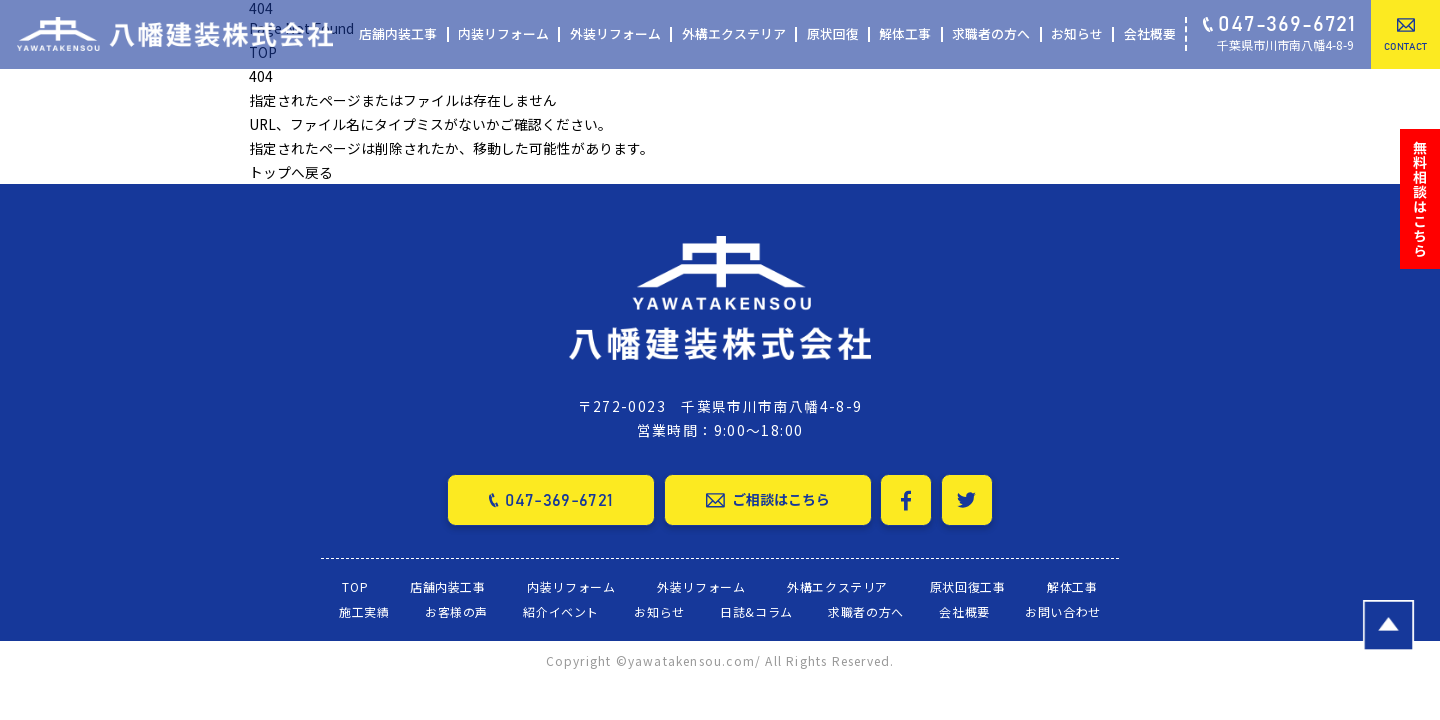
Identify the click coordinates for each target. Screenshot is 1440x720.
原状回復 (833, 34)
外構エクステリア (734, 34)
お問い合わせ (1063, 611)
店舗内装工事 (398, 34)
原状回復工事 (968, 585)
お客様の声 (456, 611)
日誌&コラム (756, 611)
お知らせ (1077, 34)
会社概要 (1150, 34)
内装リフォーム (503, 34)
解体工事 (905, 34)
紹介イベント (561, 611)
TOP (355, 585)
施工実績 (364, 611)
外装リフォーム (615, 34)
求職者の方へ (991, 34)
